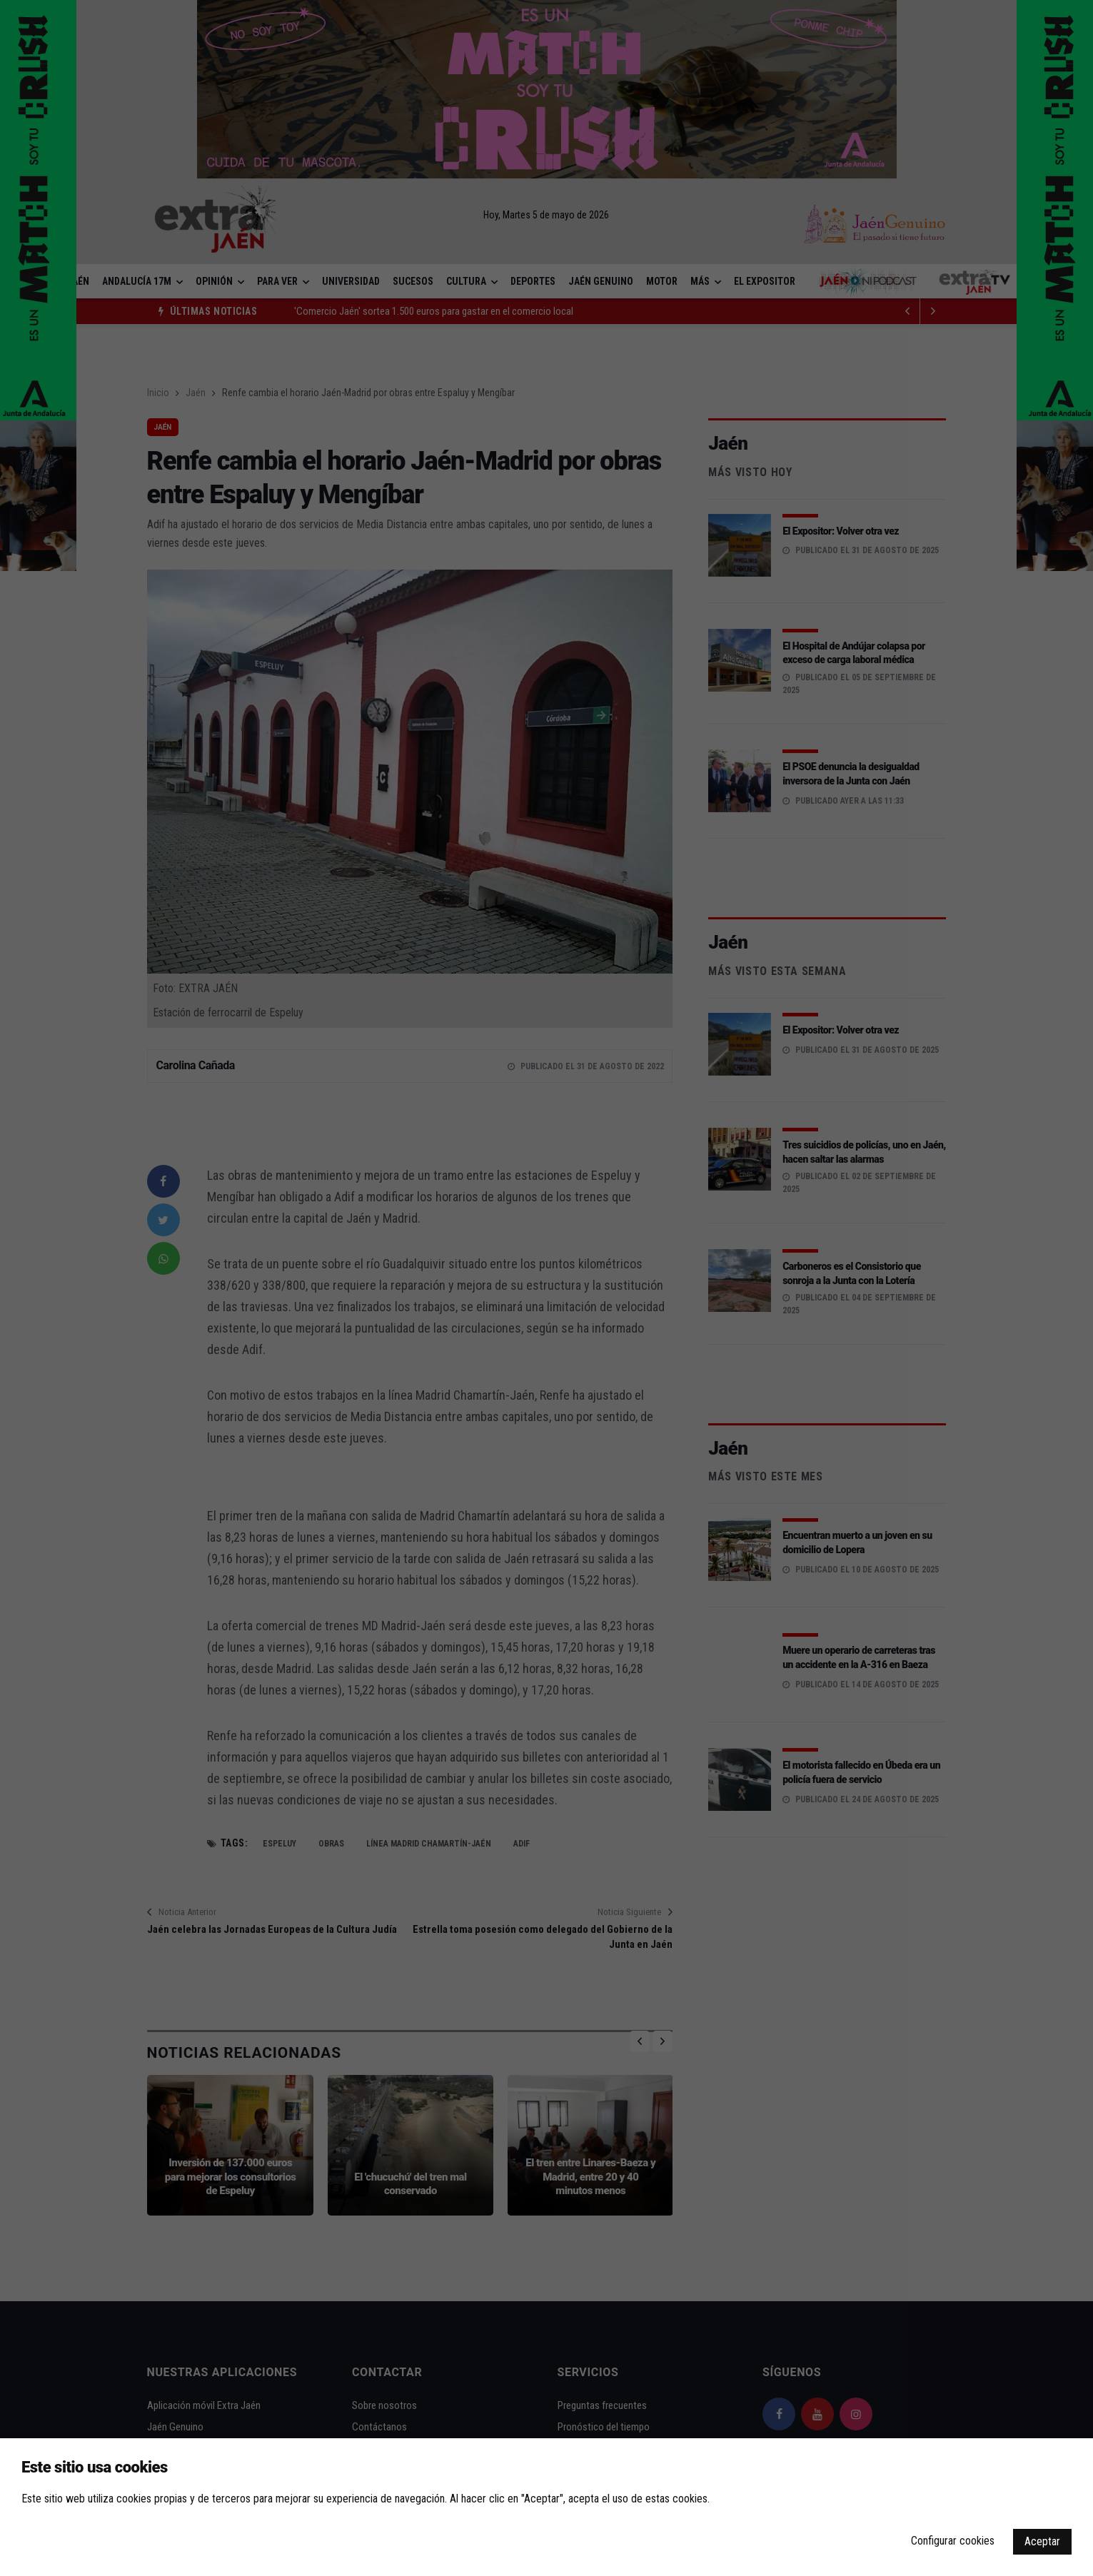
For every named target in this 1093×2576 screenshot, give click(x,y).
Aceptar (1042, 2541)
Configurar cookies (952, 2540)
